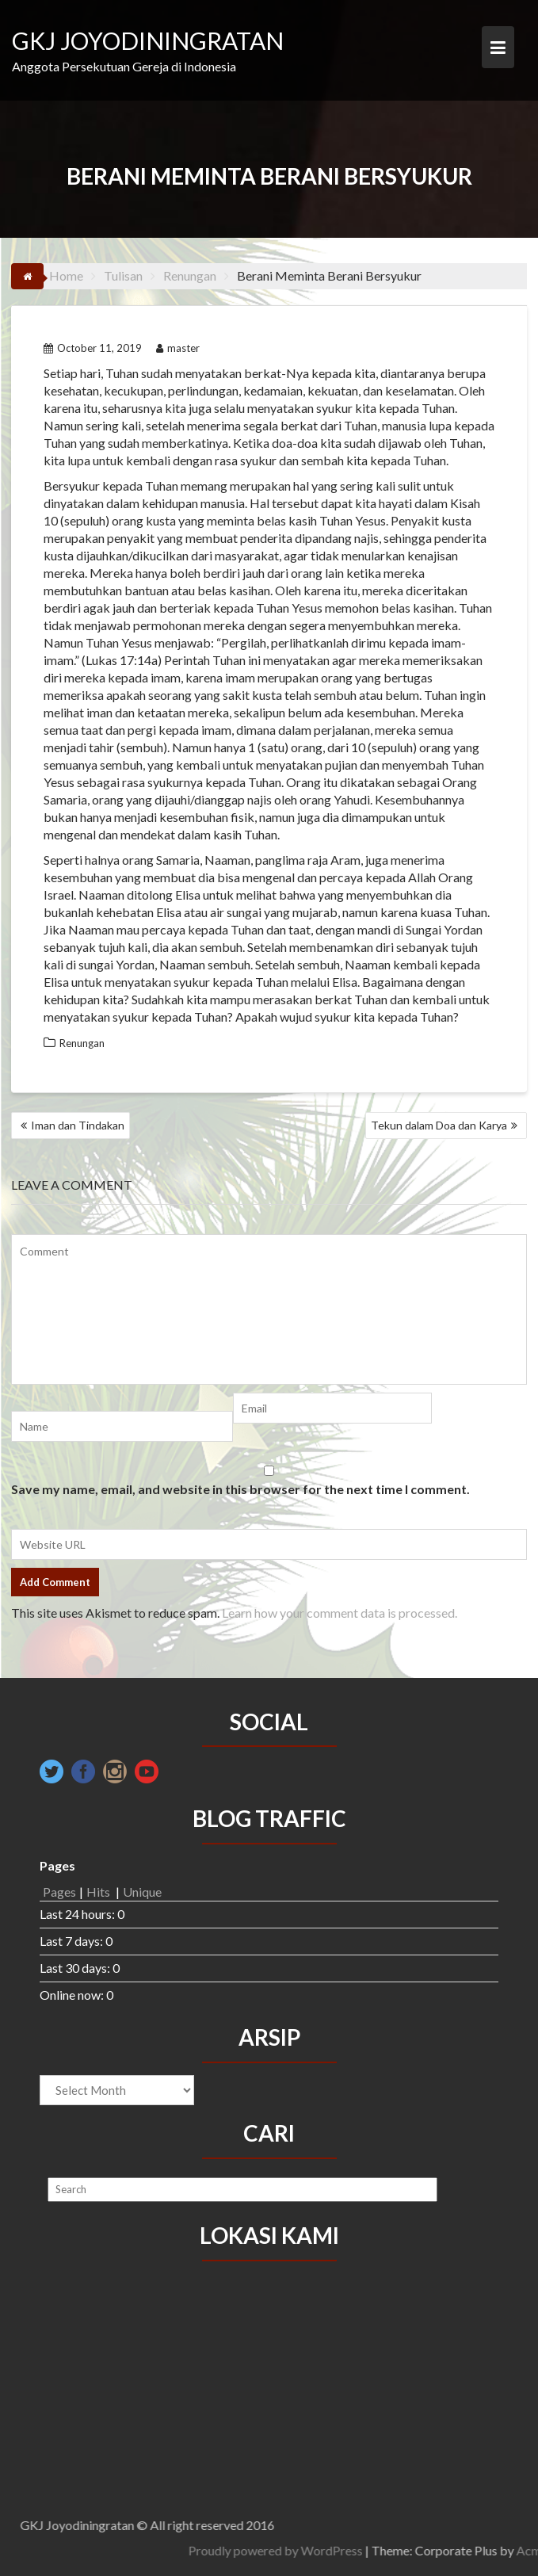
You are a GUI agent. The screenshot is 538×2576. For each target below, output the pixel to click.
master (178, 348)
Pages (59, 1891)
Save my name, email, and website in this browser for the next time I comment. (240, 1488)
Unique (142, 1891)
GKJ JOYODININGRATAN (148, 40)
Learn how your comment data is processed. (339, 1612)
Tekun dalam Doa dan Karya (439, 1125)
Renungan (82, 1043)
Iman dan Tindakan (77, 1125)
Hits (99, 1891)
